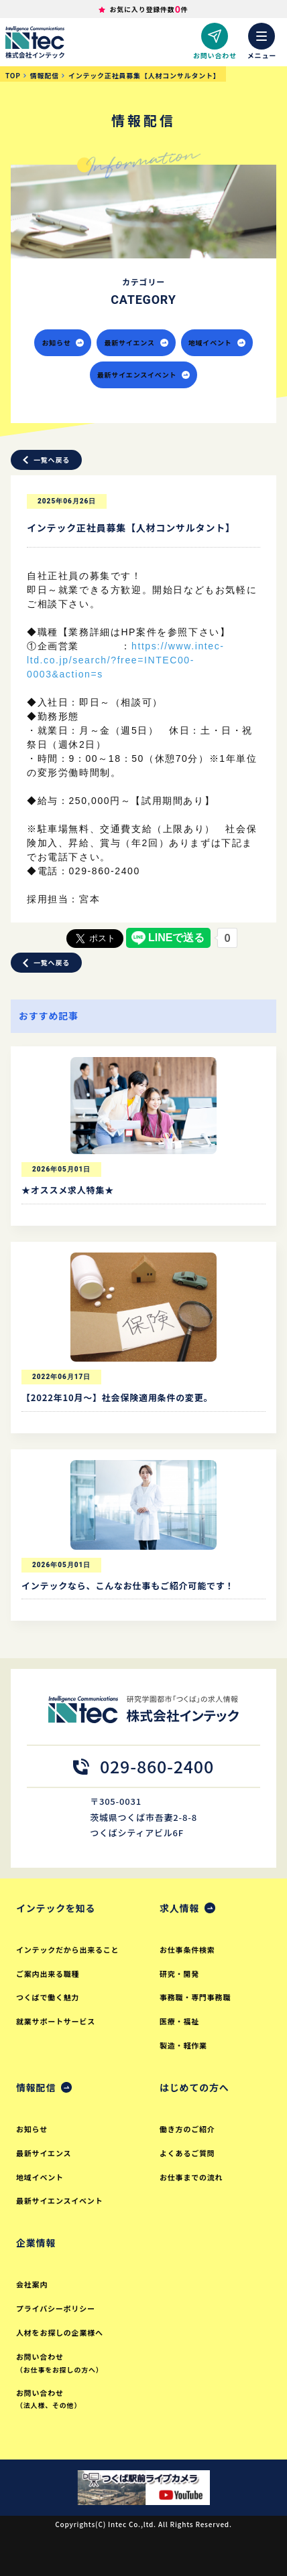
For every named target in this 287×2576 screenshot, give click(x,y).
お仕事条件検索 (187, 1949)
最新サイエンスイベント (143, 375)
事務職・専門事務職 (195, 1997)
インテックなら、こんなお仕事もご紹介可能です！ (127, 1585)
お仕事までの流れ (191, 2177)
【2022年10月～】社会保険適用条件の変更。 (117, 1397)
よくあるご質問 (187, 2153)
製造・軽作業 (183, 2045)
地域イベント (216, 342)
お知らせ (63, 342)
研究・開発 (179, 1973)
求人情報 (179, 1908)
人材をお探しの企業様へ (59, 2332)
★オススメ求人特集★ (67, 1190)
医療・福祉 (179, 2021)
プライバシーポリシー (55, 2308)
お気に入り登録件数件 (148, 9)
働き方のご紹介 (187, 2128)
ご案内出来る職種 (47, 1973)
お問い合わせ (74, 2363)
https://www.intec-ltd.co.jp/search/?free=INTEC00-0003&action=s (126, 660)
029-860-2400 (143, 1766)
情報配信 (36, 2087)
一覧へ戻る (46, 460)
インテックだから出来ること (67, 1949)
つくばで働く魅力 (47, 1997)
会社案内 (32, 2284)
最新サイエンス (136, 342)
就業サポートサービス (55, 2021)
